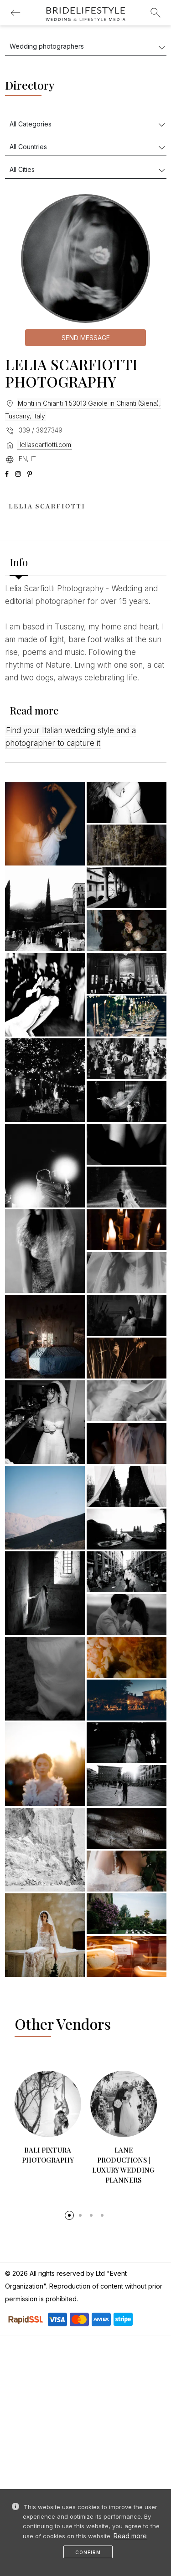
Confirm (88, 2552)
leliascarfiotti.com (44, 444)
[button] (69, 2199)
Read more (130, 2536)
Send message (86, 338)
